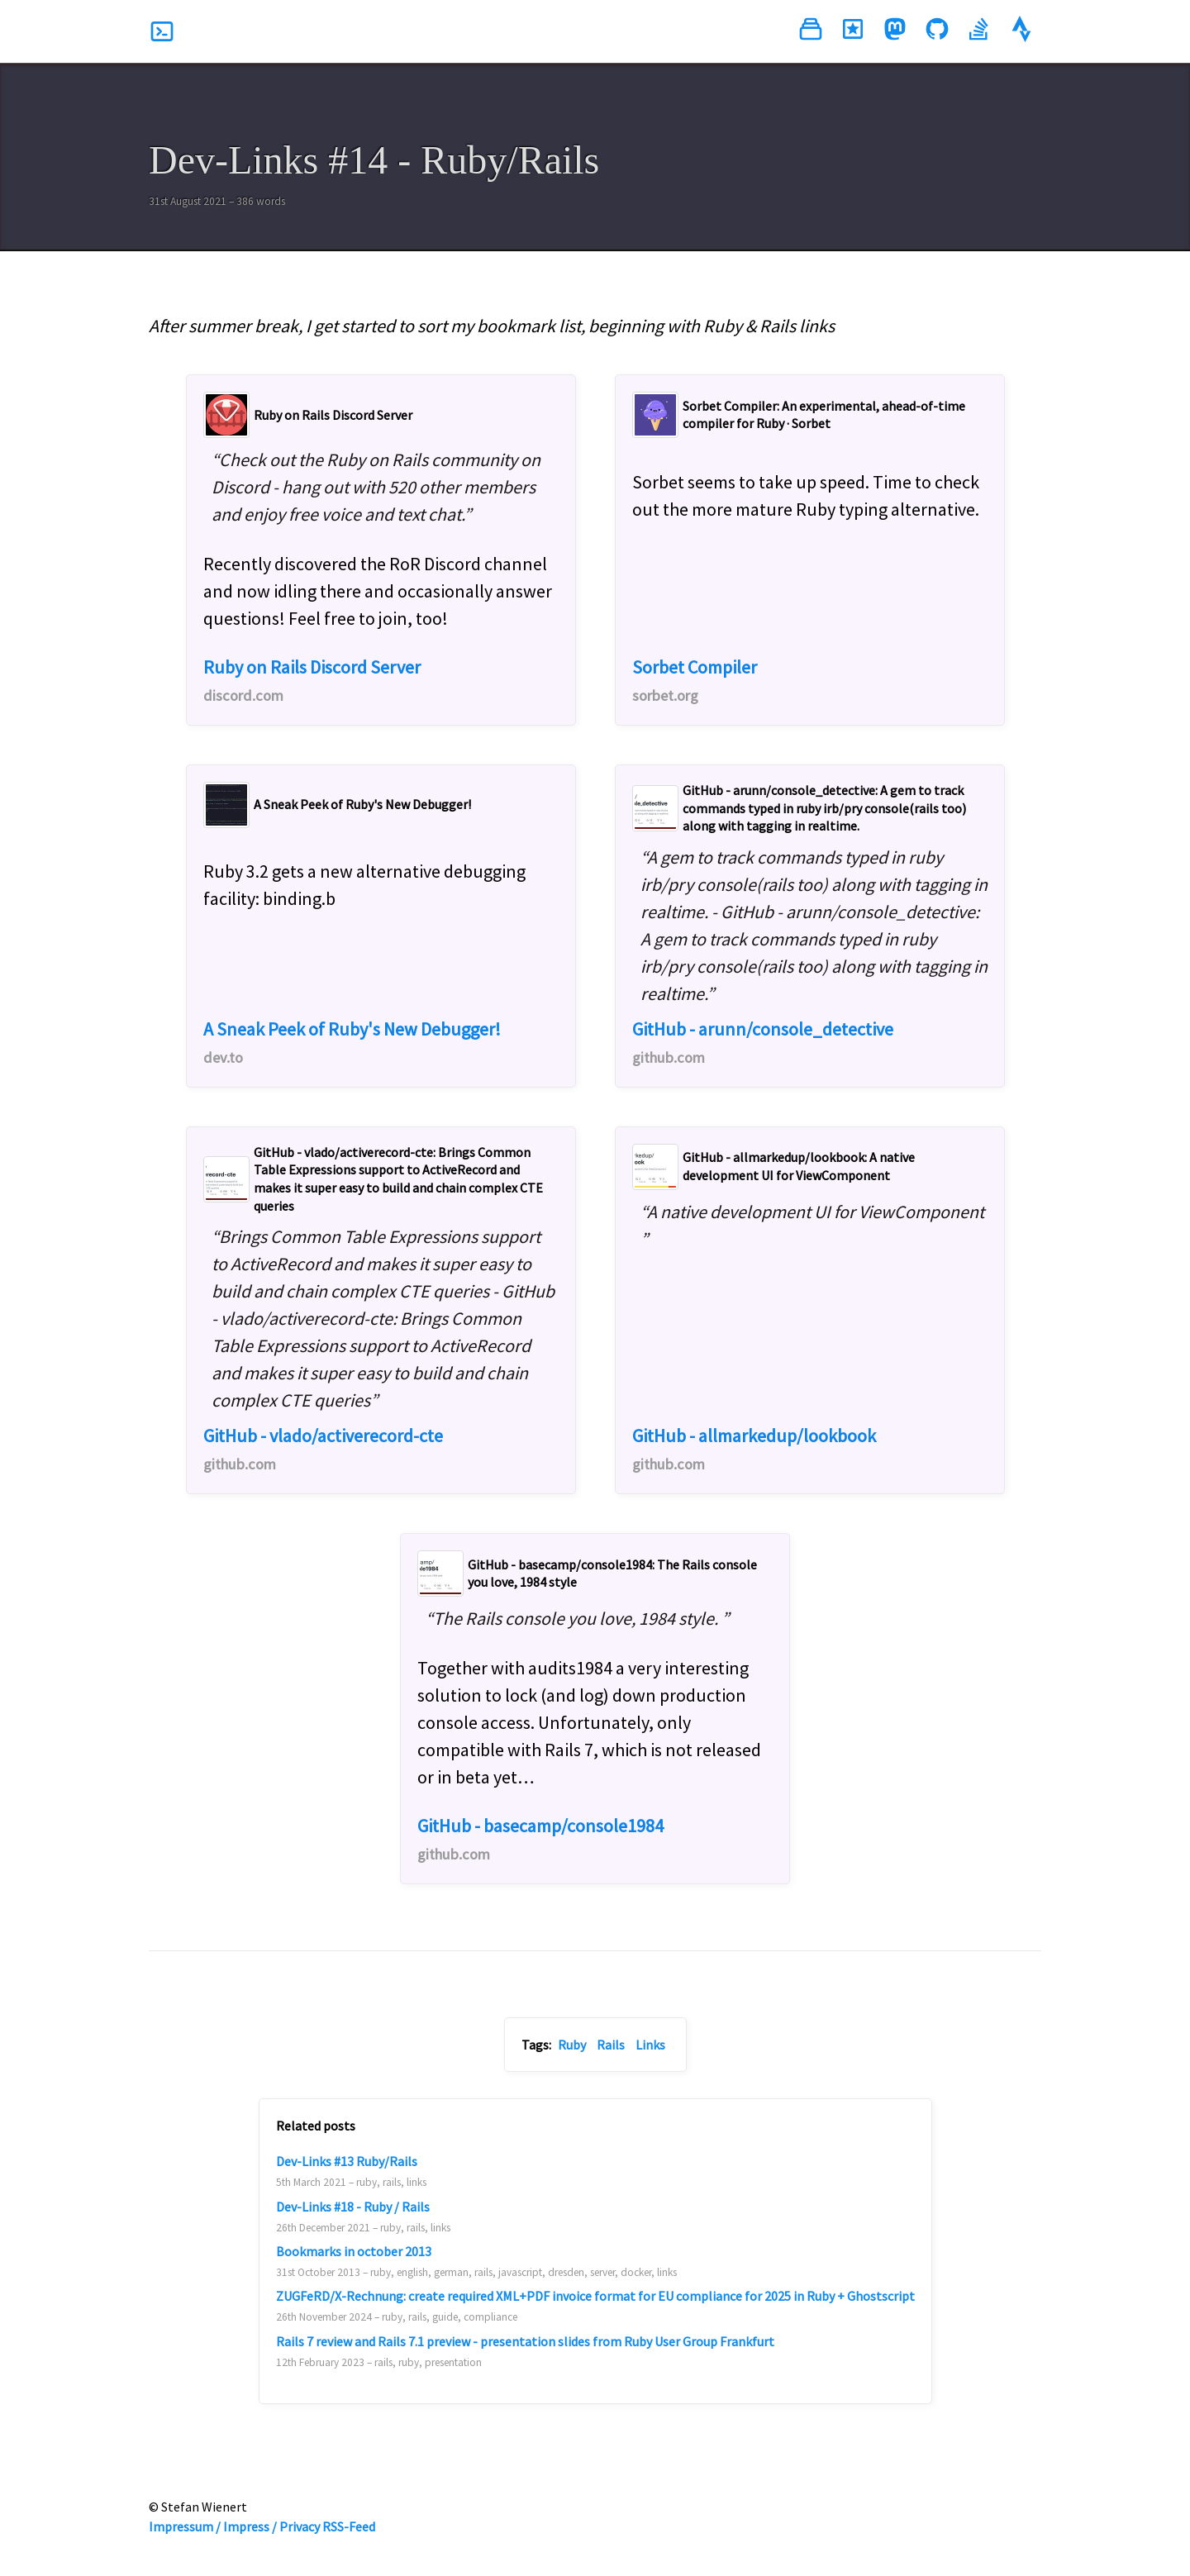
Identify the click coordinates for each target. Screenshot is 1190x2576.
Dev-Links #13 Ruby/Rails (346, 2161)
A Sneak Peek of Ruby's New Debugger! (352, 1042)
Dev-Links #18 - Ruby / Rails (353, 2206)
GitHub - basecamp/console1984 (540, 1839)
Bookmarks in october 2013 (353, 2251)
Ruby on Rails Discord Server (312, 680)
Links (650, 2044)
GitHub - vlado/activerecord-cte (323, 1449)
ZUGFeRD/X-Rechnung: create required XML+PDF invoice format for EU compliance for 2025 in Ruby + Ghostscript (595, 2296)
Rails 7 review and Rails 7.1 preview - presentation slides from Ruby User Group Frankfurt (525, 2341)
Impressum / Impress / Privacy (234, 2526)
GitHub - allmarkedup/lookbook (754, 1449)
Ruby (572, 2044)
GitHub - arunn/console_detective (762, 1042)
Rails (611, 2044)
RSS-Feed (348, 2526)
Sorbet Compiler (694, 680)
